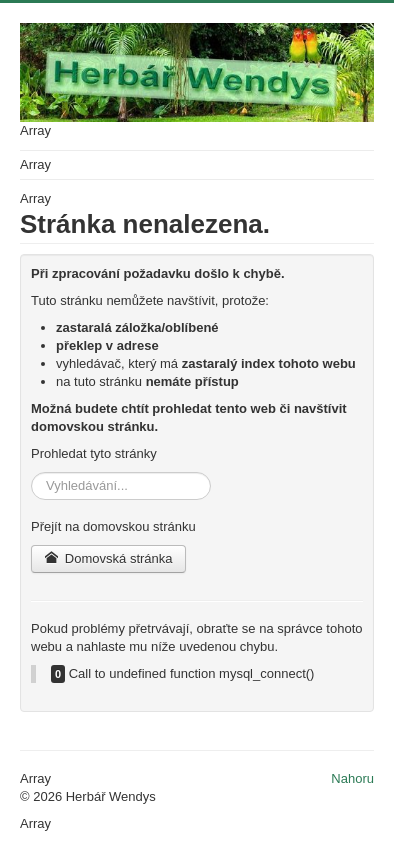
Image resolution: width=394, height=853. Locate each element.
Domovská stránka (108, 558)
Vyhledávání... (31, 472)
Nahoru (352, 778)
